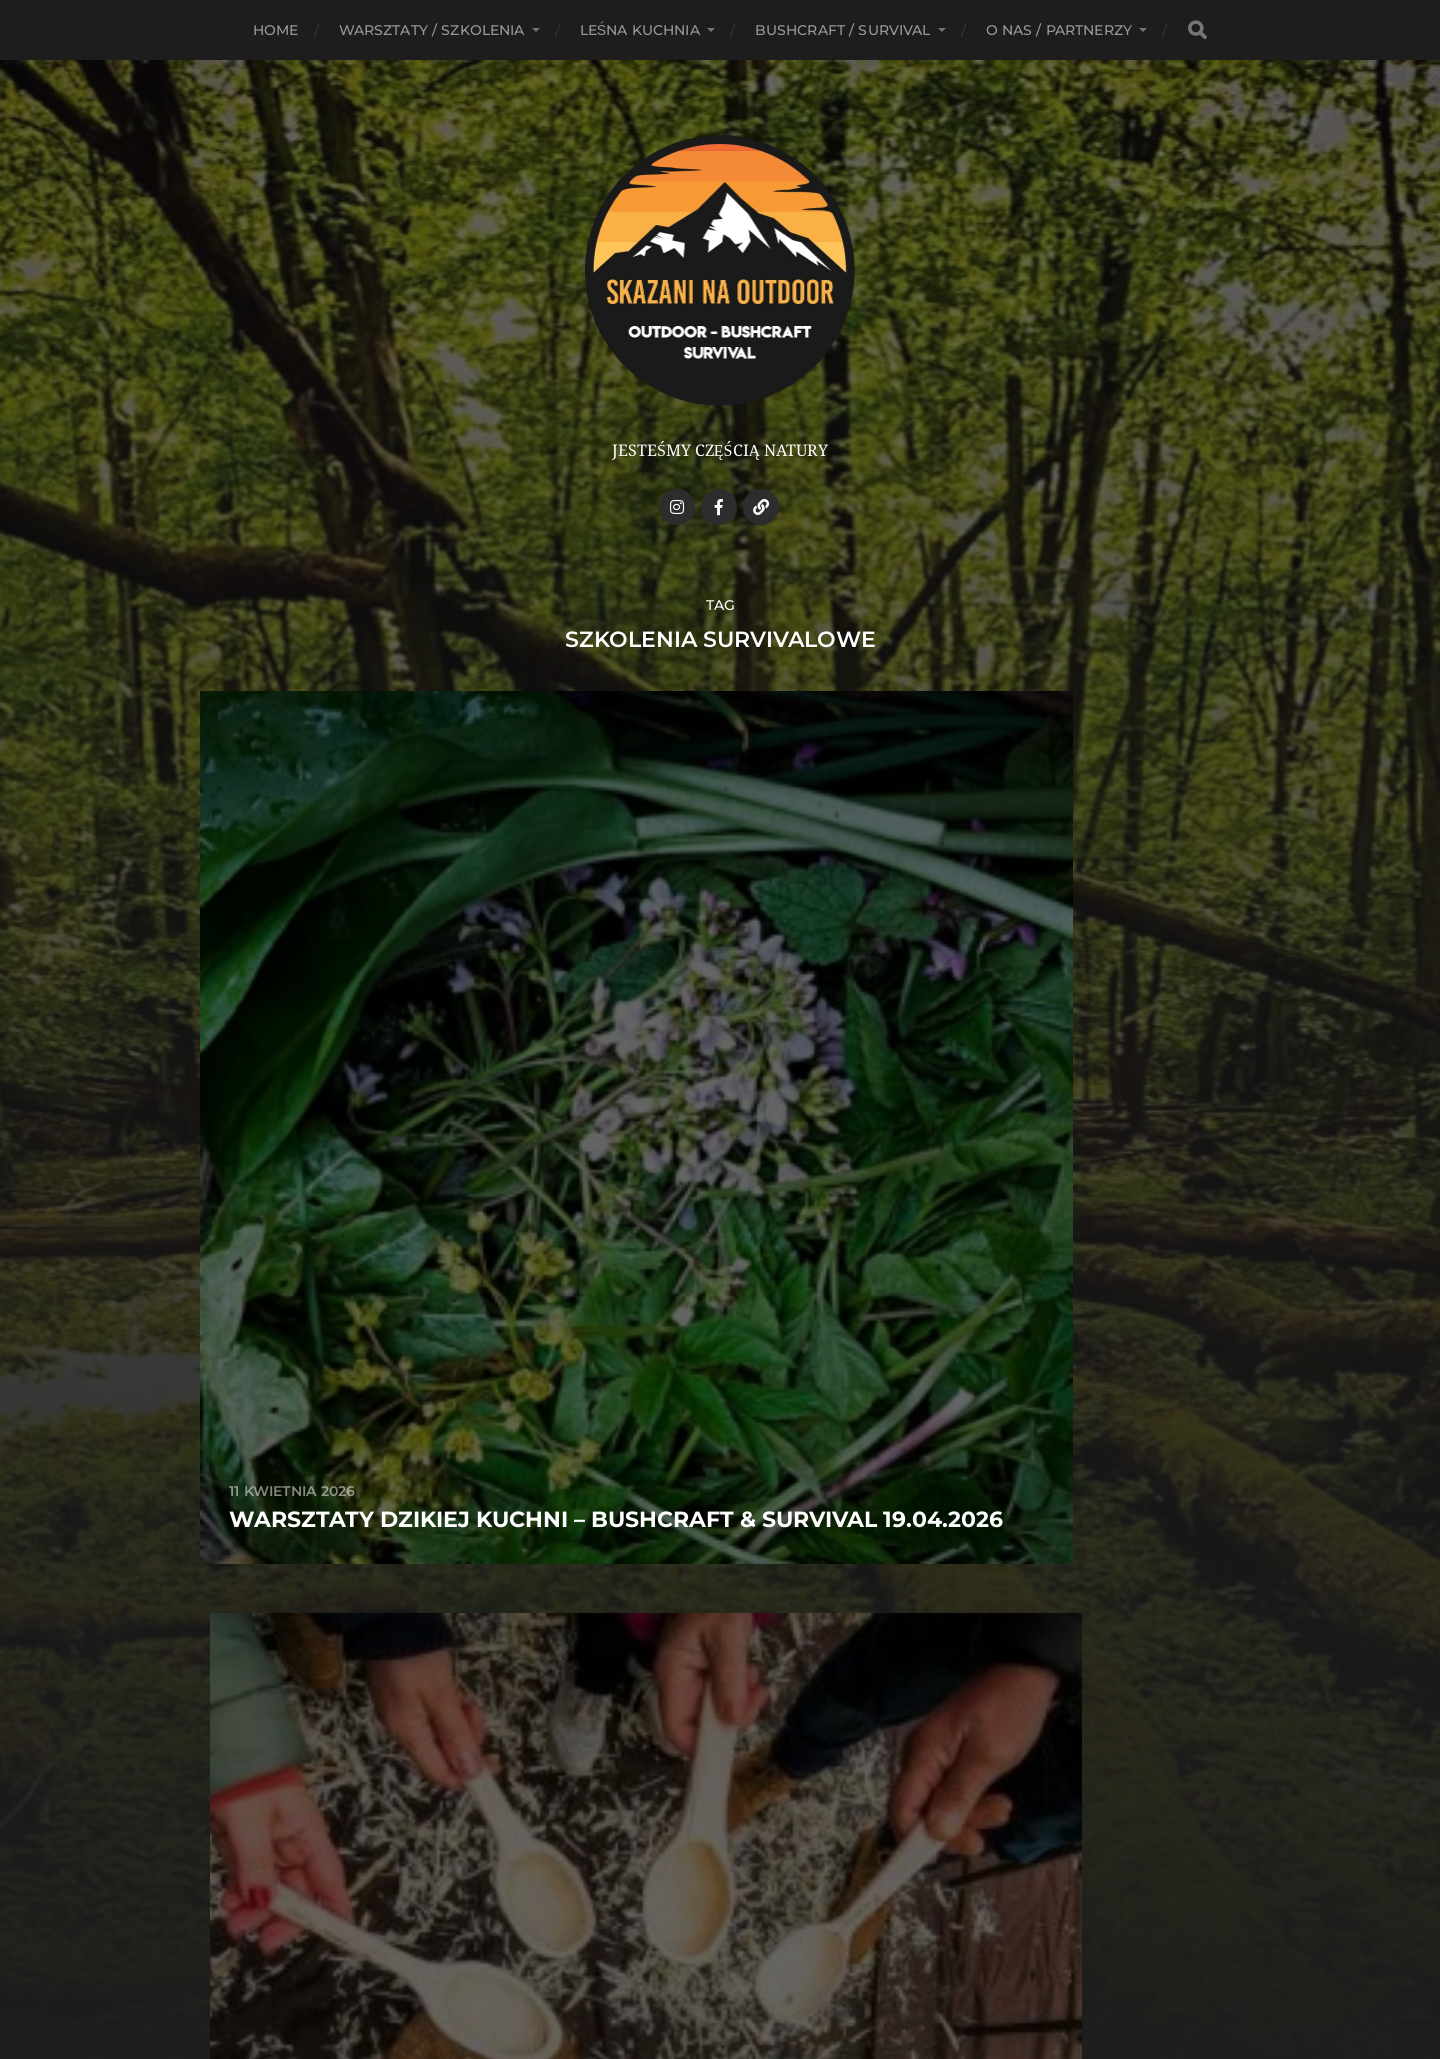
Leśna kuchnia (640, 30)
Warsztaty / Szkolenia (432, 30)
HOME (276, 30)
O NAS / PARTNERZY (1059, 30)
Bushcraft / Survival (843, 30)
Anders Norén (758, 1972)
